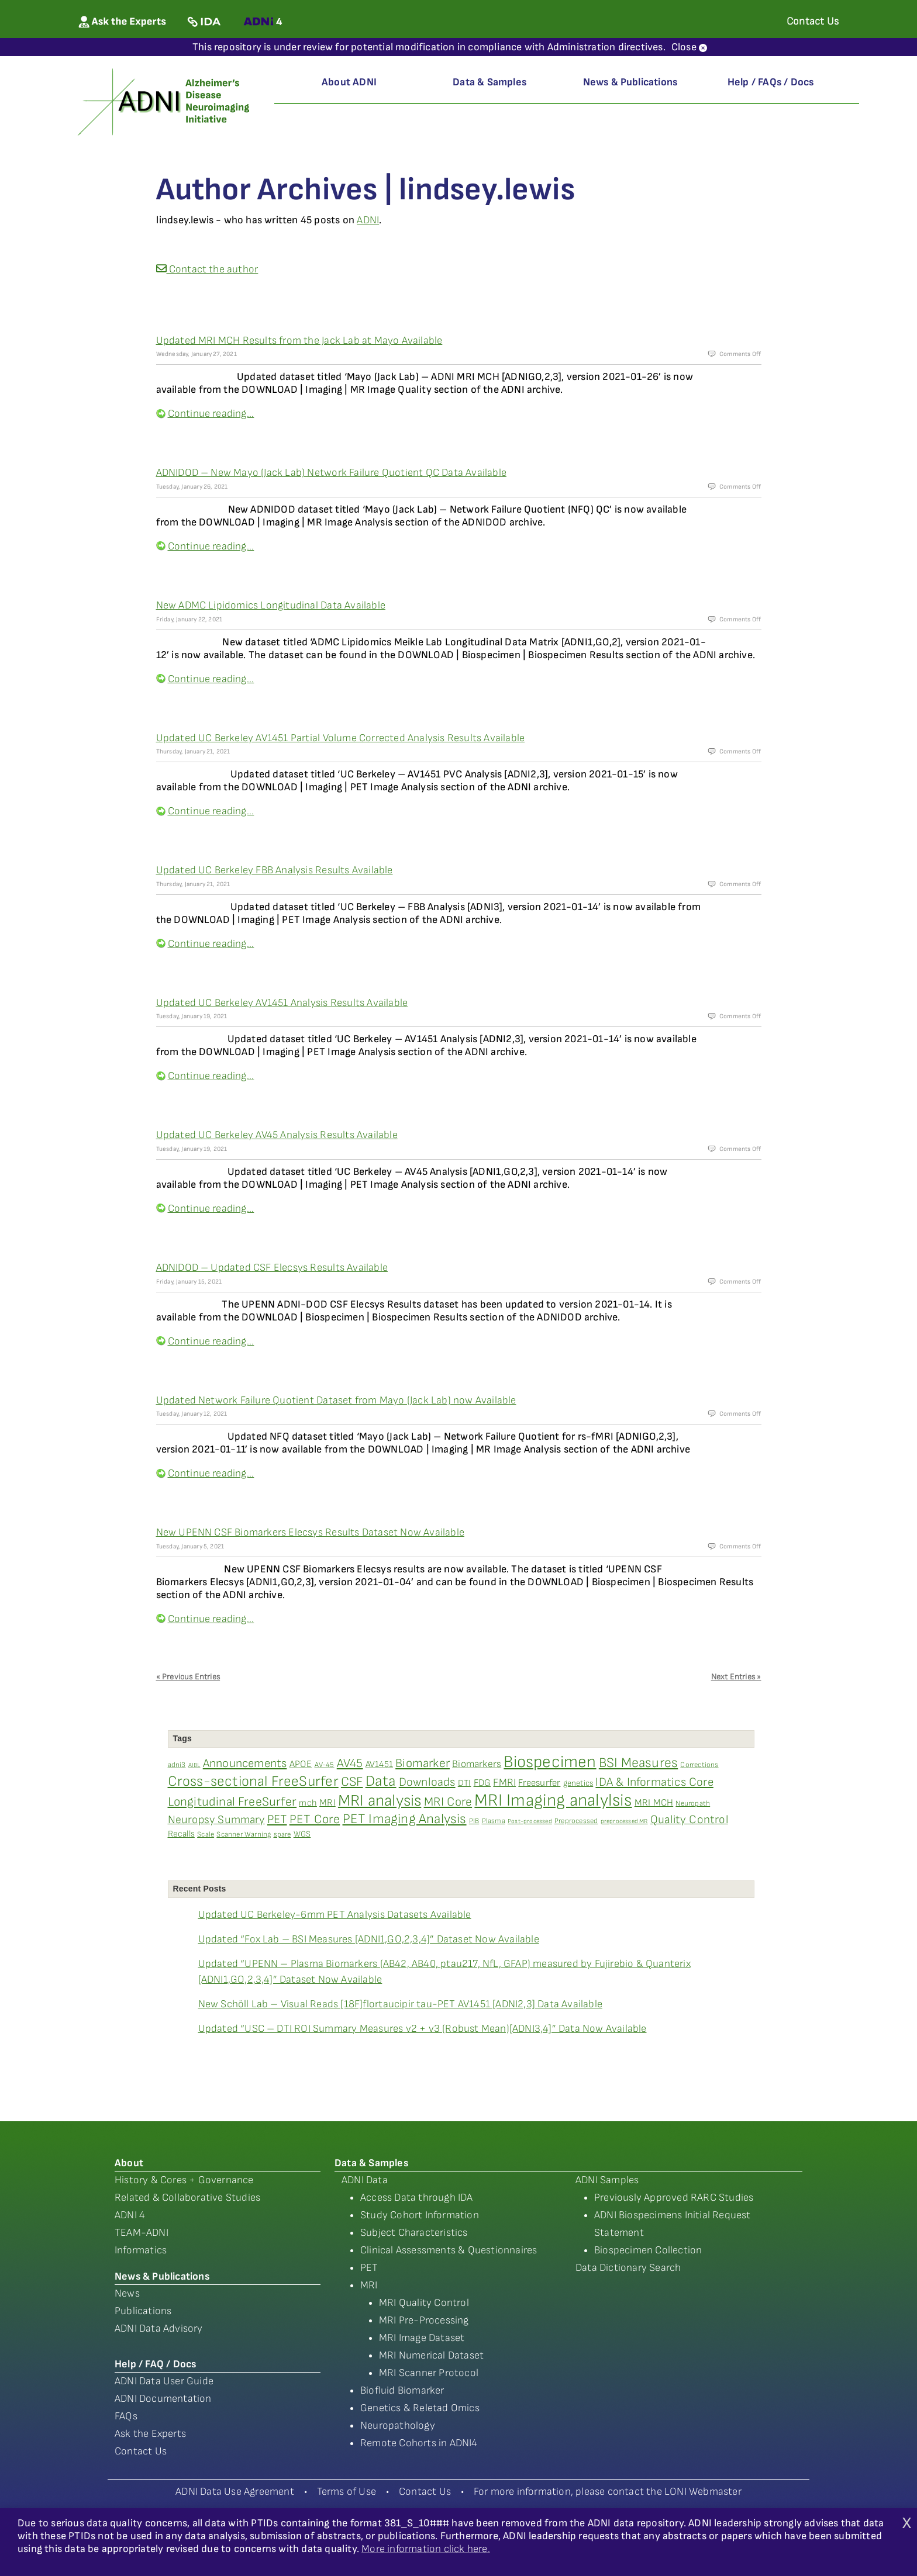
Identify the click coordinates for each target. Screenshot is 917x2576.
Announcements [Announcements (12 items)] (245, 1763)
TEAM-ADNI (141, 2232)
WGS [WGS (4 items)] (302, 1834)
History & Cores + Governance (184, 2180)
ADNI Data (365, 2180)
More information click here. (425, 2549)
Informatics (141, 2250)
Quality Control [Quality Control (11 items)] (689, 1820)
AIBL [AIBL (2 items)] (194, 1765)
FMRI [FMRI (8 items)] (504, 1782)
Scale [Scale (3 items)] (205, 1834)
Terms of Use (346, 2491)
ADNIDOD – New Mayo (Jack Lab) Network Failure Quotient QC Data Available (331, 472)
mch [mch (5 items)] (308, 1803)
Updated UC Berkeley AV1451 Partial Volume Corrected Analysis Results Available (340, 738)
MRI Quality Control (424, 2303)
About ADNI (349, 82)
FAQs (126, 2416)
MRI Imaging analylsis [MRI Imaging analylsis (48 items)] (553, 1800)
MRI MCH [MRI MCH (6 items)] (654, 1803)
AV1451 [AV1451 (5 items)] (379, 1764)
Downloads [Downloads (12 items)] (427, 1782)
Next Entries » (736, 1677)
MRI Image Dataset (421, 2338)
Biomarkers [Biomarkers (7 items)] (476, 1764)
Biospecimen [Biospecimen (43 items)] (550, 1762)
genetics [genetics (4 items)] (578, 1783)
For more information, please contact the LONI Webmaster (608, 2491)
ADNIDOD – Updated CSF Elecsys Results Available (272, 1267)
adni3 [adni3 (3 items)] (177, 1765)
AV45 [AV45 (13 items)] (350, 1763)
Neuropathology (397, 2425)
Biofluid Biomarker (402, 2390)
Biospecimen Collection (648, 2250)
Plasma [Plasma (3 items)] (493, 1821)
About (129, 2163)
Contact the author (207, 269)
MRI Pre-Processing (424, 2320)
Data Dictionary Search (628, 2268)
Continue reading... (211, 413)
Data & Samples (489, 82)
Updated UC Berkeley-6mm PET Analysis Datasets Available (334, 1914)
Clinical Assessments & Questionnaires (448, 2250)
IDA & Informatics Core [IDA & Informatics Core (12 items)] (654, 1782)
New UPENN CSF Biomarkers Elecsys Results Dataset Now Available (310, 1532)
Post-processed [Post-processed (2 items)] (530, 1821)
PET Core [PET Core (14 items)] (314, 1819)
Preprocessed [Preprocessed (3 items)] (576, 1821)
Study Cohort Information (419, 2215)
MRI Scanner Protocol (428, 2373)
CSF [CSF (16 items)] (352, 1782)
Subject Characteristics (414, 2232)
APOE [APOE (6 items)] (300, 1764)
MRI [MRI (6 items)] (327, 1803)
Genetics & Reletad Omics (420, 2408)
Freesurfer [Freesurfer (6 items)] (539, 1783)
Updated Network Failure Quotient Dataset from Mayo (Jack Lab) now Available (336, 1400)
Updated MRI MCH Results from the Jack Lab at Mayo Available (299, 340)
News (127, 2293)
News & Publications (630, 82)
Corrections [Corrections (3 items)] (699, 1765)
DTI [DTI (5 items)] (464, 1783)
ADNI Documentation (163, 2398)
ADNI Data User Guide (164, 2381)
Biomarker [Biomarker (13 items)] (422, 1763)
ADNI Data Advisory (159, 2328)
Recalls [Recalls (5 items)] (181, 1833)
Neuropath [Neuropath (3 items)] (692, 1803)
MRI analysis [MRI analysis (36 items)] (379, 1800)
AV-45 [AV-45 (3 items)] (325, 1765)
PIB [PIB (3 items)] (474, 1821)
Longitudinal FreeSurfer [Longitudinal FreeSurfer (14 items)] (232, 1801)
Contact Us (141, 2451)
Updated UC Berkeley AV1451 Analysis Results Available (282, 1003)
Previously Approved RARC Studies (673, 2197)
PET (369, 2268)
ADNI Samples (607, 2180)
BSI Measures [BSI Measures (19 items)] (638, 1763)
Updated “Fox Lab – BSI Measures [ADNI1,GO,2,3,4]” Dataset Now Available (368, 1939)
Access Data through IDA (416, 2197)
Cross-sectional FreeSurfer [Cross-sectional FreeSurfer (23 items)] (253, 1781)
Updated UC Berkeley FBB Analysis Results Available (274, 870)
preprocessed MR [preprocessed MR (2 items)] (624, 1821)
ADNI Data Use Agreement (234, 2491)
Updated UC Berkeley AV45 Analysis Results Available (277, 1135)
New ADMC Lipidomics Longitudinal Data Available (270, 605)
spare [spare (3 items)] (282, 1834)
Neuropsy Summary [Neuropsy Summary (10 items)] (216, 1820)
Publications (143, 2311)
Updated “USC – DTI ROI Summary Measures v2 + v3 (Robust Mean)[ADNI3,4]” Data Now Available (422, 2028)
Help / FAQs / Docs (771, 82)
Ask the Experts (150, 2434)
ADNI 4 (130, 2215)
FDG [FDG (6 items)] (482, 1783)
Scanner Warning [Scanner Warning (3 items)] (243, 1834)
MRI (369, 2285)
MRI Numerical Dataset (431, 2355)
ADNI (368, 220)
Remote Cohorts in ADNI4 (419, 2443)
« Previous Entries (188, 1677)
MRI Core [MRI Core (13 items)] (448, 1801)
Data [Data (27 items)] (381, 1781)
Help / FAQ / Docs (155, 2364)
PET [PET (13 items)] (277, 1819)
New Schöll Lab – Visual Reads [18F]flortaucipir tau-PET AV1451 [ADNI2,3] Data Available (400, 2004)
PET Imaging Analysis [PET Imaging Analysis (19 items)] (405, 1819)
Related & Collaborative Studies (187, 2197)
